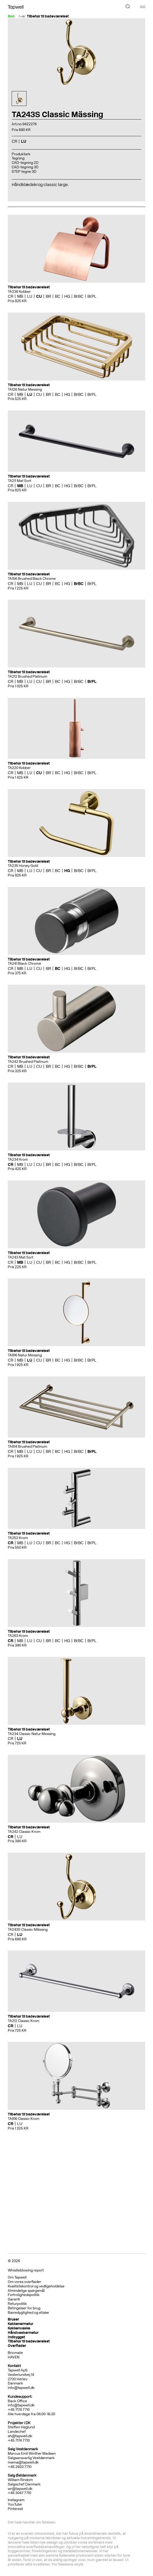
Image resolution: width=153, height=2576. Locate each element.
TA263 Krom (18, 1635)
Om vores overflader (24, 2282)
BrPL (92, 296)
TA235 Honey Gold (23, 865)
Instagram (16, 2500)
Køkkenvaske (19, 2328)
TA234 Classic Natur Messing (31, 1734)
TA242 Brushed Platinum (28, 1061)
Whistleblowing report (26, 2270)
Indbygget (16, 2337)
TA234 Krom (18, 1159)
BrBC (79, 296)
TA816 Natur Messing (25, 1355)
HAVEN (14, 2357)
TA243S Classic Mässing (28, 1929)
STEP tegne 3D (24, 171)
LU (23, 141)
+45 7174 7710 (19, 2440)
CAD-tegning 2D (25, 162)
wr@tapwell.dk (20, 2488)
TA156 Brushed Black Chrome (32, 578)
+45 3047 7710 (19, 2493)
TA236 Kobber (19, 291)
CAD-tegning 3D (25, 167)
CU (39, 296)
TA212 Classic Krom (23, 2021)
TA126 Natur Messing (25, 389)
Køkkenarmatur (20, 2324)
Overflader (17, 2346)
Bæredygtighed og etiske (28, 2312)
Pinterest (15, 2509)
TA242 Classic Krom (24, 1831)
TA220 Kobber (19, 768)
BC (57, 296)
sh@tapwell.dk (20, 2436)
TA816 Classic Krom (23, 2118)
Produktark (21, 154)
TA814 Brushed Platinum (27, 1446)
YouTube (15, 2504)
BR (48, 296)
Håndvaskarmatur (23, 2332)
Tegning (18, 158)
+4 (10, 2467)
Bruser (13, 2319)
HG (67, 296)
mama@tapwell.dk (23, 2462)
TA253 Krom (18, 1538)
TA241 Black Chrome (24, 963)
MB (20, 296)
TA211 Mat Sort (19, 481)
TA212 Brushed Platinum (27, 676)
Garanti (14, 2299)
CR (14, 141)
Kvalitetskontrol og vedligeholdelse (36, 2286)
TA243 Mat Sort (20, 1257)
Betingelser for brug (24, 2308)
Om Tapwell (17, 2277)
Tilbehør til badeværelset (48, 16)
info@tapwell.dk (21, 2388)
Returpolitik (17, 2303)
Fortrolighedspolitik (24, 2295)
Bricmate (15, 2353)
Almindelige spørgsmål (26, 2290)
